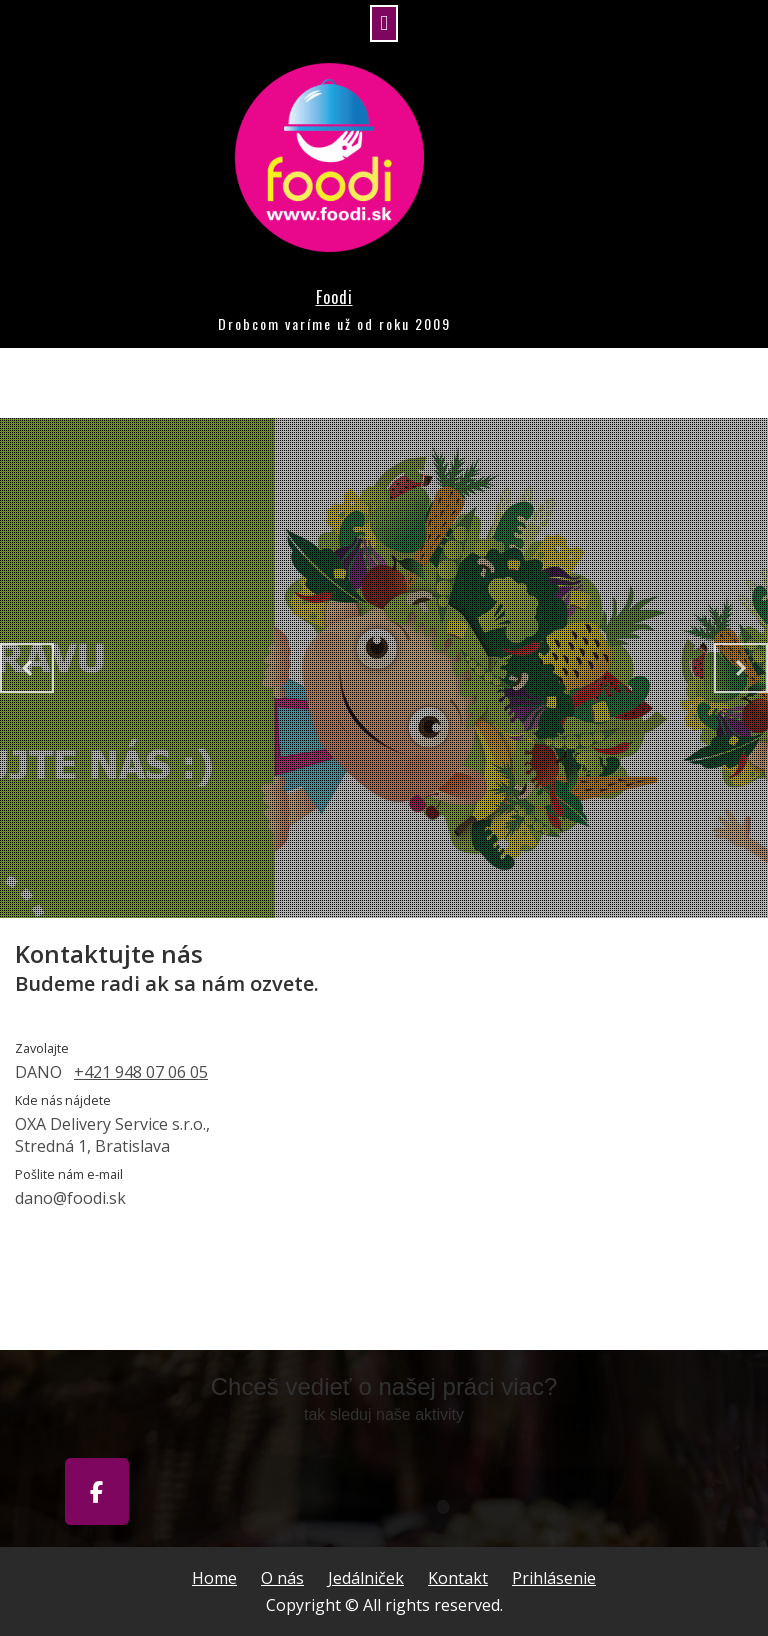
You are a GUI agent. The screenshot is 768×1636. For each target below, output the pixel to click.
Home (214, 1578)
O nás (282, 1578)
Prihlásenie (554, 1578)
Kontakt (458, 1578)
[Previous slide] (27, 668)
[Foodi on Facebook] (97, 1491)
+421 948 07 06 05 (141, 1072)
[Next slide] (741, 668)
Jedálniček (366, 1578)
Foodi (334, 297)
